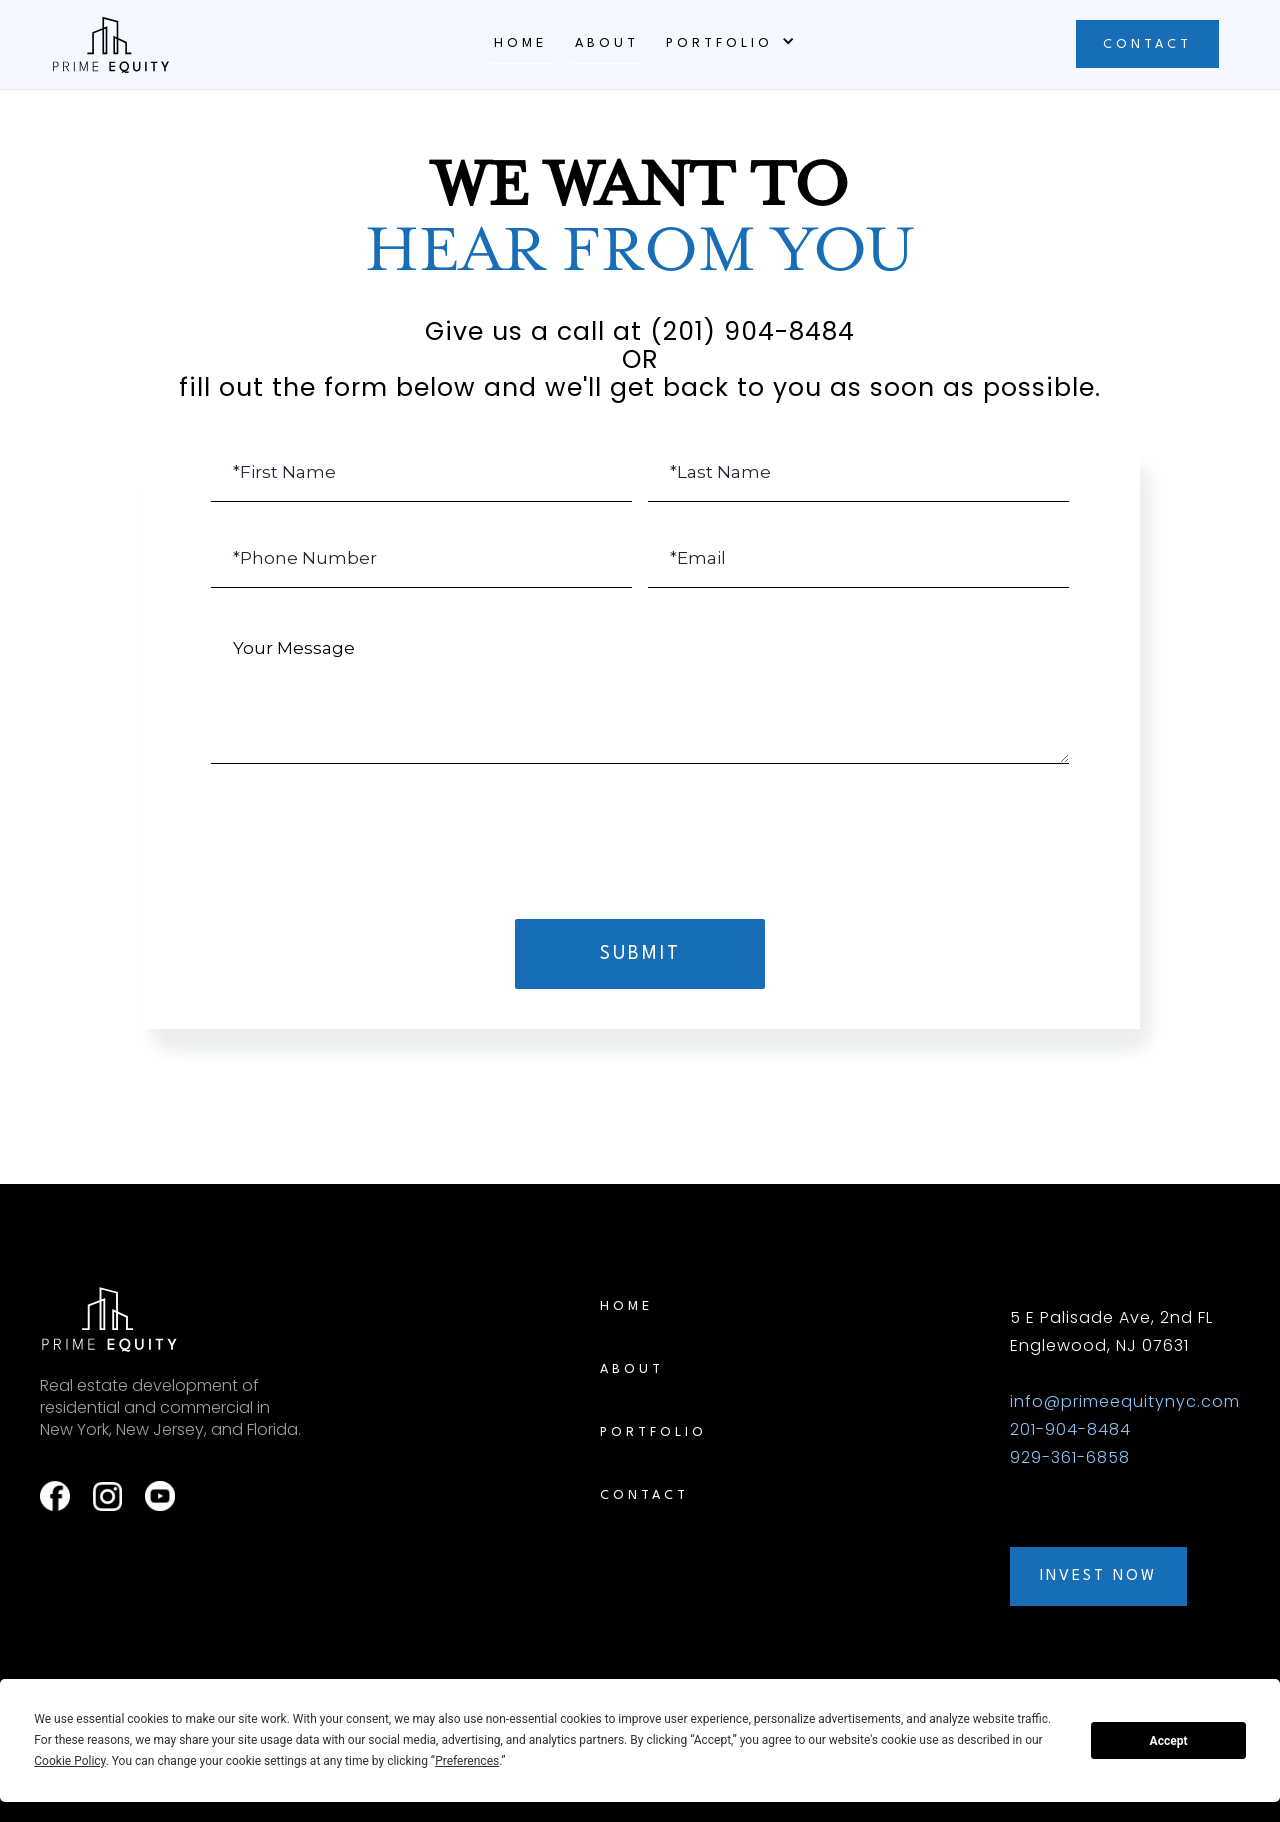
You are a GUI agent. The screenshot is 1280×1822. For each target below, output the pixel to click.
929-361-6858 (1070, 1457)
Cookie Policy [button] (69, 1761)
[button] (727, 43)
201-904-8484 (1070, 1429)
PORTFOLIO (653, 1432)
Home (520, 43)
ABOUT (607, 43)
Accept (1169, 1741)
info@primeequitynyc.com (1125, 1401)
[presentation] (640, 829)
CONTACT (1147, 44)
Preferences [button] (467, 1761)
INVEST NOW (1098, 1576)
